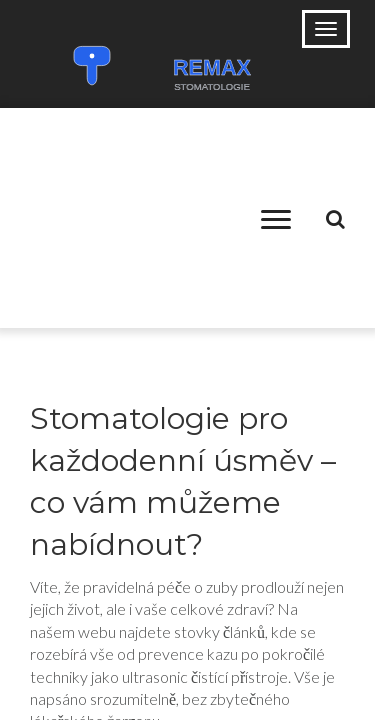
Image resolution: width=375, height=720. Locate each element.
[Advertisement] (128, 218)
